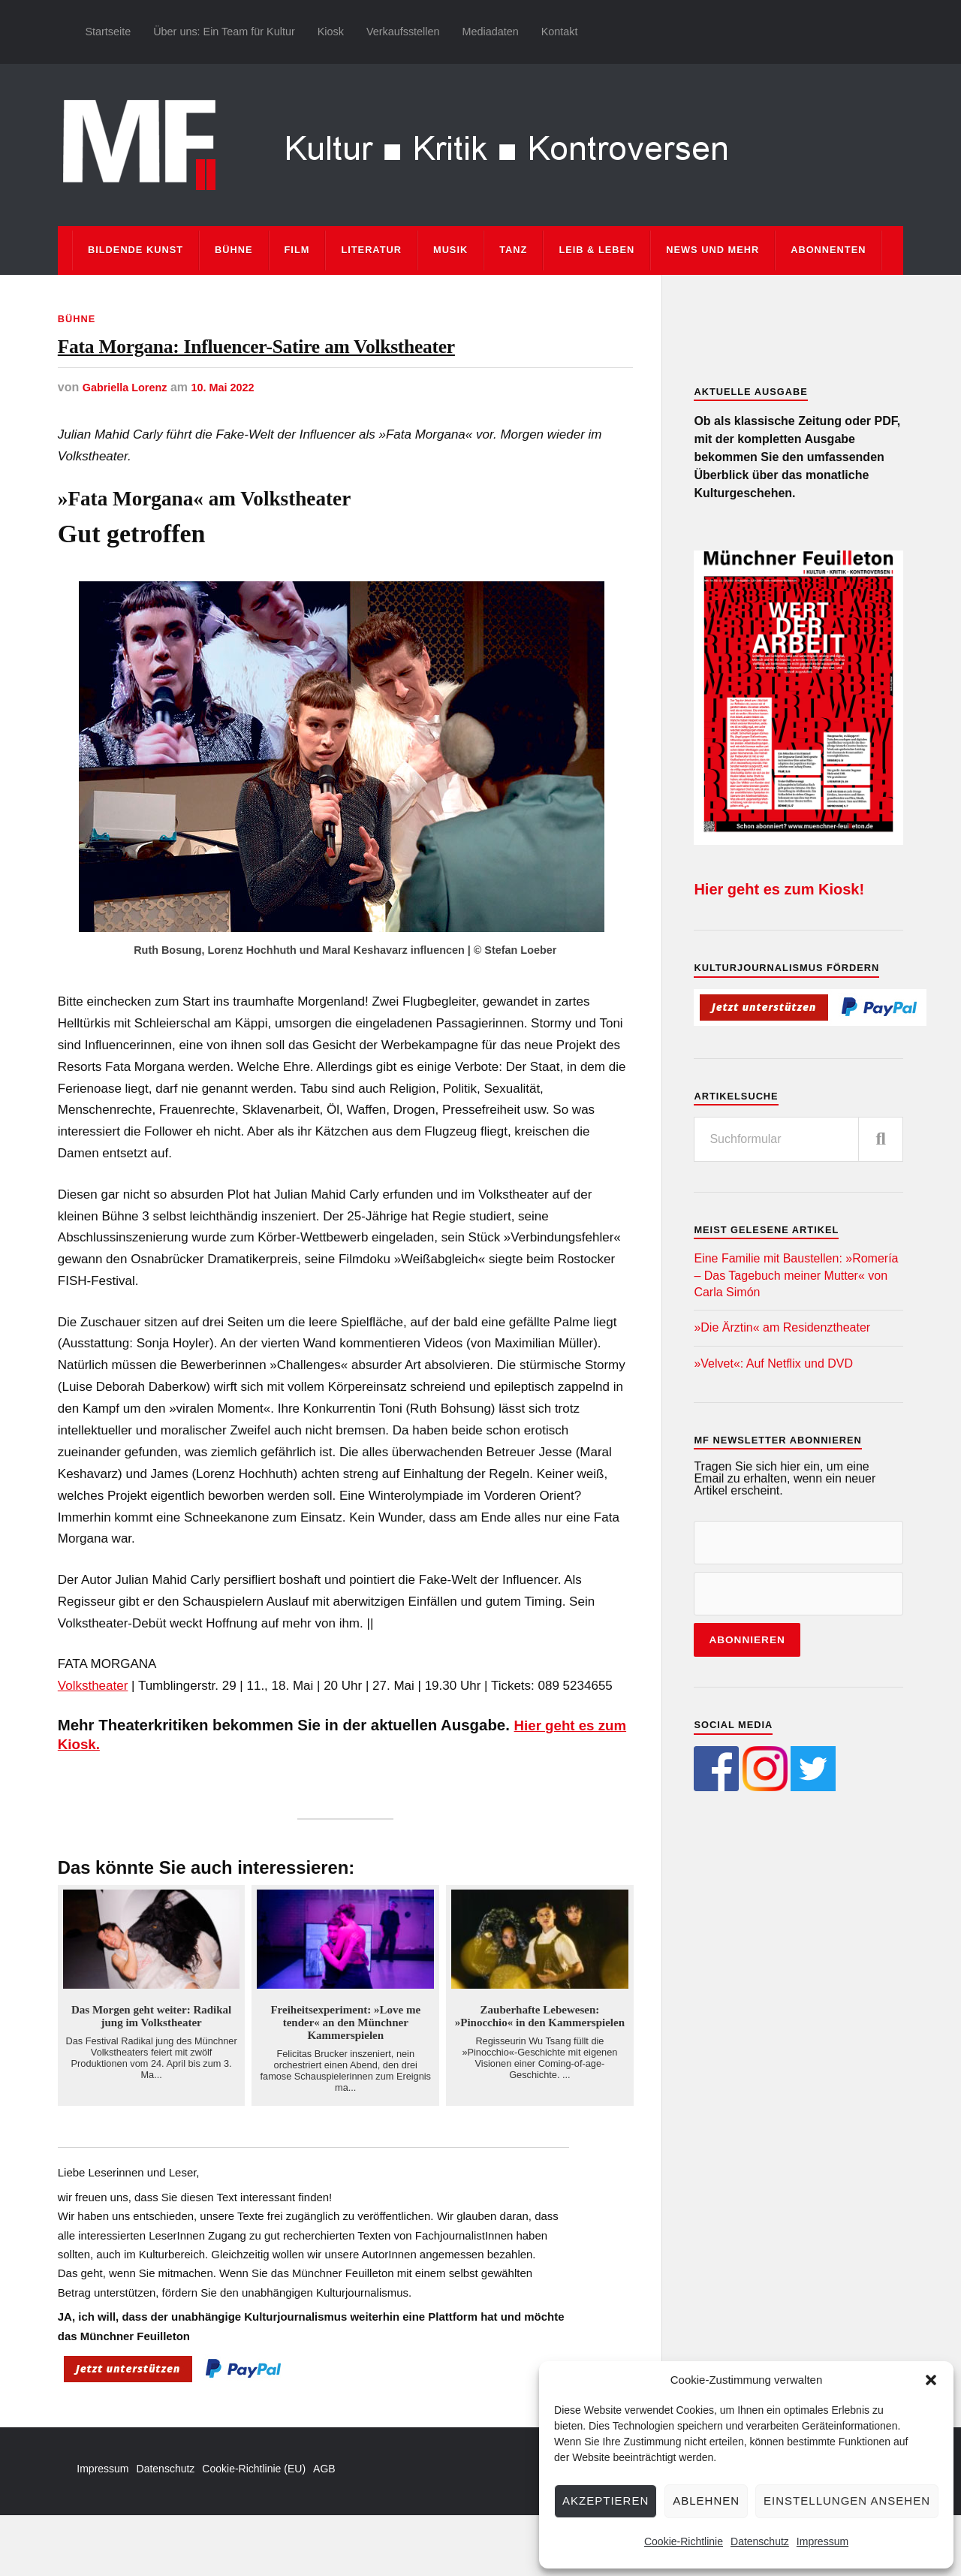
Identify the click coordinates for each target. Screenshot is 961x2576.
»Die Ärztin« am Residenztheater (782, 1327)
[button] (930, 2379)
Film (297, 249)
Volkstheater (93, 1746)
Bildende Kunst (135, 249)
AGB (324, 2530)
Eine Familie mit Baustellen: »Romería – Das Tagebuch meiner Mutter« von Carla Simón (796, 1275)
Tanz (513, 249)
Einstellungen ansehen (847, 2500)
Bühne (234, 249)
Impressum (822, 2541)
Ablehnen (706, 2500)
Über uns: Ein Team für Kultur (224, 32)
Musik (450, 249)
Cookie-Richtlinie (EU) (254, 2530)
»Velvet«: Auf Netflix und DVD (773, 1363)
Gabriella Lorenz (129, 448)
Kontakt (559, 32)
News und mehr (712, 249)
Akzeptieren (605, 2500)
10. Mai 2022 (235, 448)
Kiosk (331, 32)
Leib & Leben (596, 249)
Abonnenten (828, 249)
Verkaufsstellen (403, 32)
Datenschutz (760, 2541)
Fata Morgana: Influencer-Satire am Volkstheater (301, 377)
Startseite (108, 32)
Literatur (371, 249)
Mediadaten (490, 32)
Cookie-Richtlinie (683, 2541)
